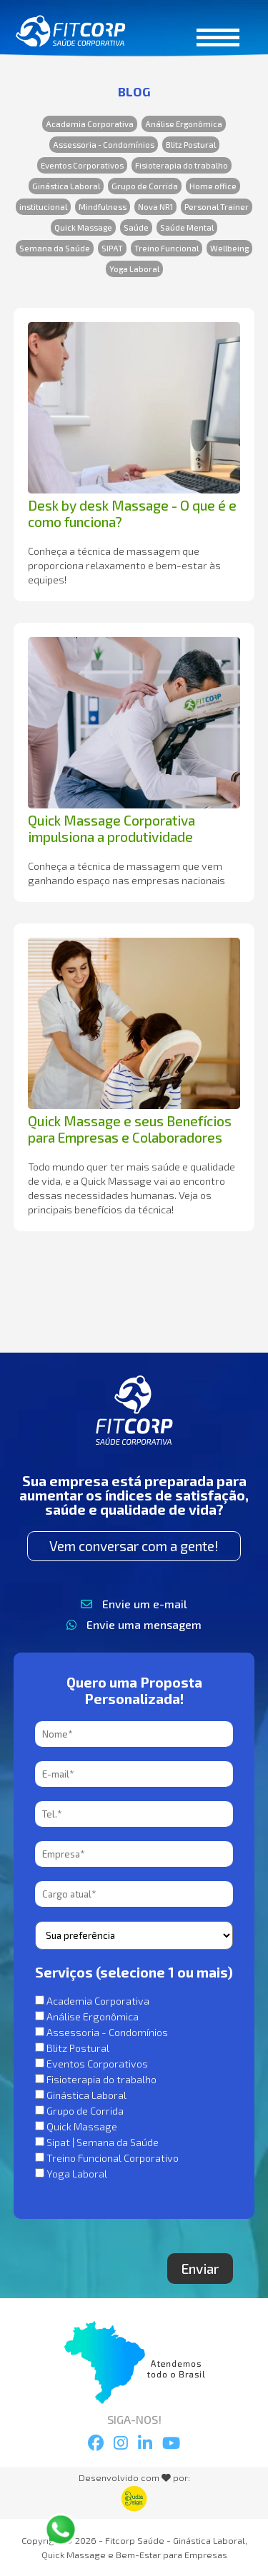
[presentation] (143, 2225)
